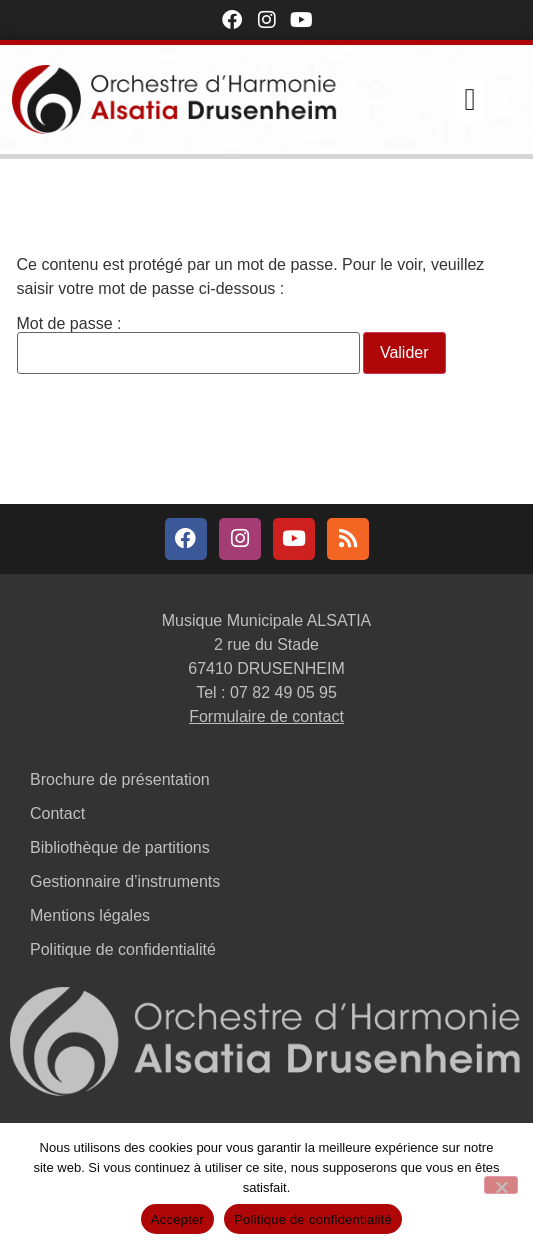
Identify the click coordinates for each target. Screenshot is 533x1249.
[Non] (501, 1185)
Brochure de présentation (120, 779)
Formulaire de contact (266, 716)
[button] (470, 99)
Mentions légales (90, 915)
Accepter (177, 1219)
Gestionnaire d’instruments (125, 881)
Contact (57, 813)
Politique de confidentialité (123, 949)
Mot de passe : (188, 345)
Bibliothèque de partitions (120, 847)
